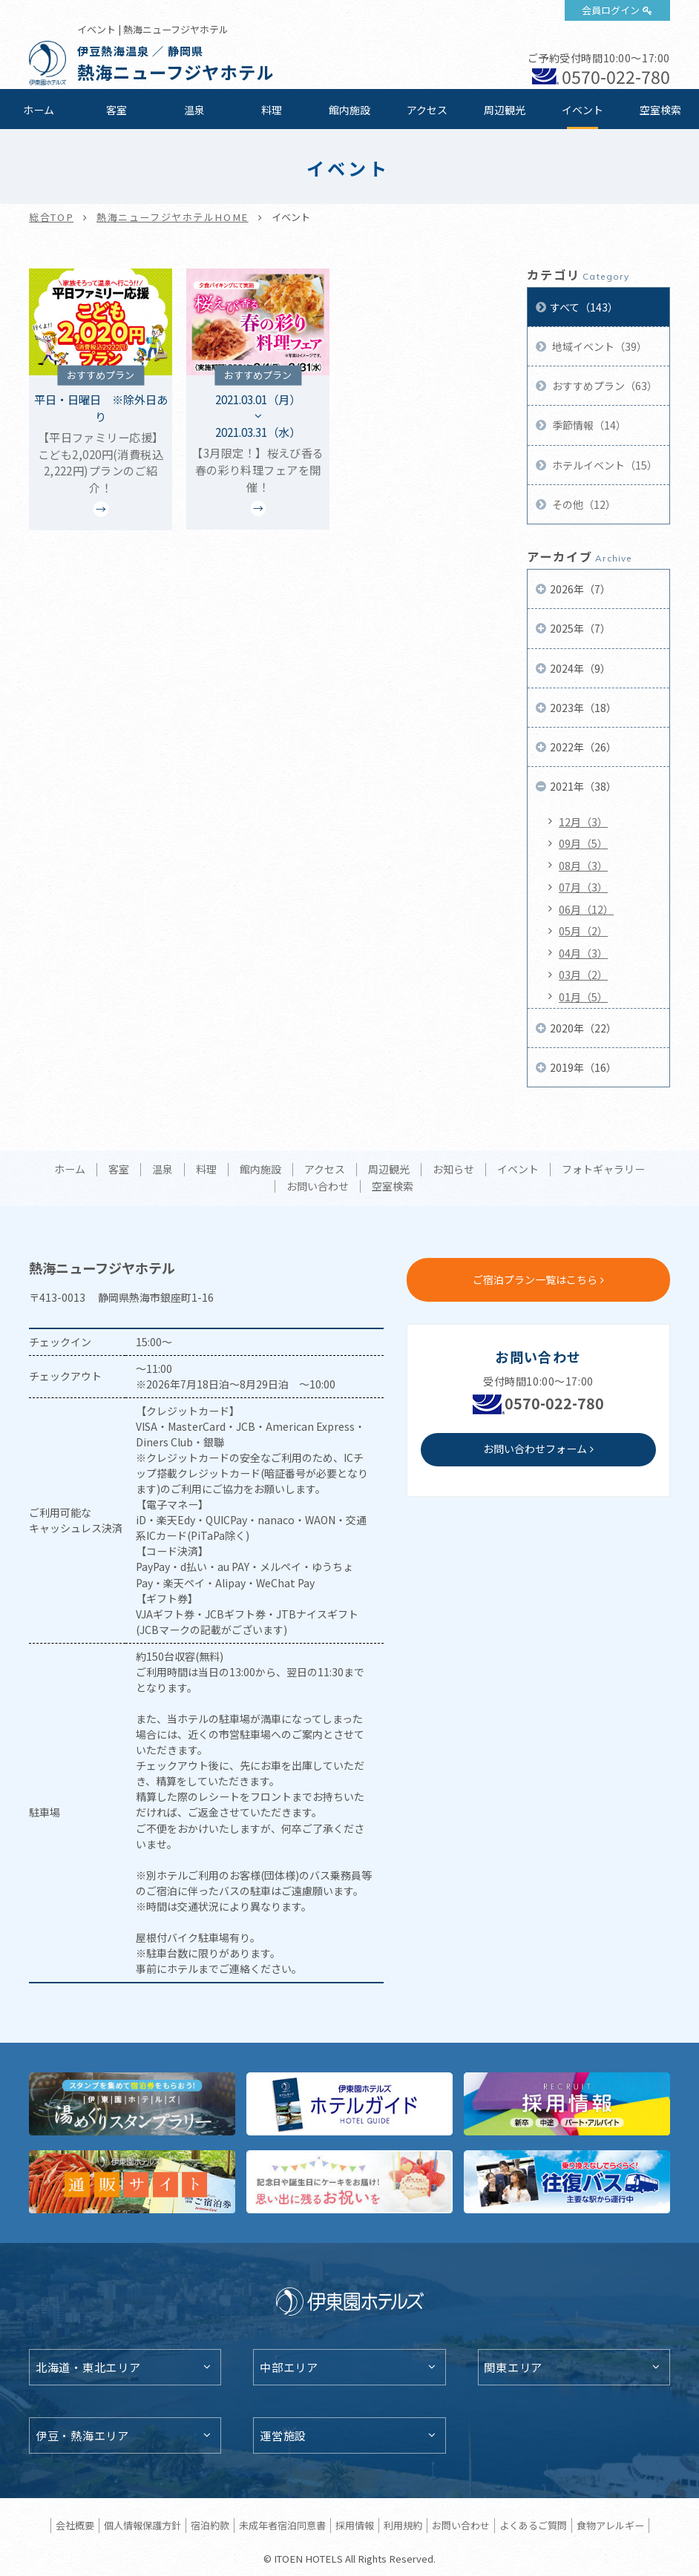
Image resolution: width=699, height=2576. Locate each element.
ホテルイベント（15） (603, 465)
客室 (116, 109)
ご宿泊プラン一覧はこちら (535, 1279)
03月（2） (583, 974)
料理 (271, 109)
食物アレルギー (610, 2525)
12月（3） (583, 821)
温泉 (194, 109)
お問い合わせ (317, 1186)
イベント (582, 109)
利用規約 (403, 2525)
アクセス (427, 109)
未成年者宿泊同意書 (282, 2525)
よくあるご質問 (533, 2525)
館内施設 (349, 109)
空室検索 (660, 109)
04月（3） (583, 953)
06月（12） (586, 909)
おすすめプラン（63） (603, 385)
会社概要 (75, 2525)
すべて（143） (584, 307)
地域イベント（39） (598, 346)
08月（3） (583, 865)
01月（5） (583, 996)
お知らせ (453, 1169)
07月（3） (583, 887)
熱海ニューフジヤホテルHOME (172, 217)
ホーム (38, 109)
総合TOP (51, 217)
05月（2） (583, 930)
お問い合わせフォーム (535, 1448)
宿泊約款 (210, 2525)
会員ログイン (611, 10)
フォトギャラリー (603, 1169)
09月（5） (583, 843)
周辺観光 (504, 109)
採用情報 (354, 2525)
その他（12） (583, 504)
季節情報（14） (588, 425)
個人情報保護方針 (142, 2525)
